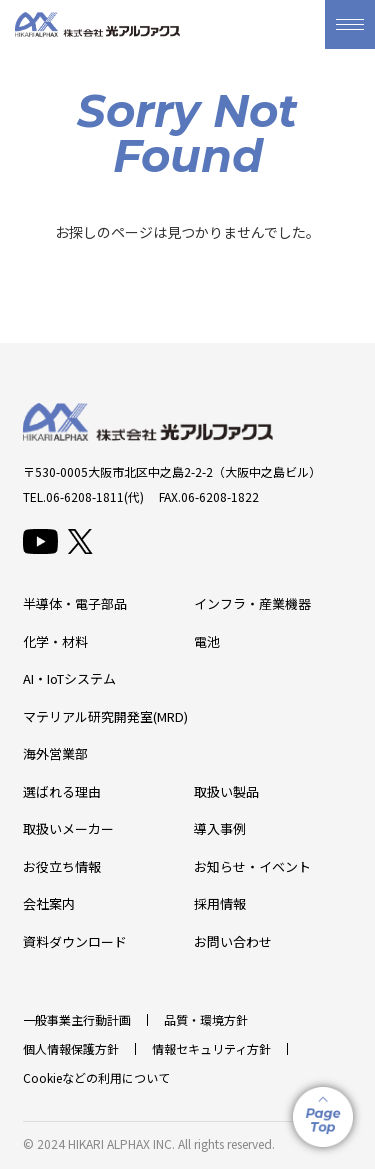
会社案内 (49, 903)
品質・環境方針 (206, 1019)
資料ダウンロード (75, 941)
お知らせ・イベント (252, 866)
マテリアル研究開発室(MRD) (105, 716)
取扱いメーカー (68, 828)
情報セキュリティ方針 (211, 1048)
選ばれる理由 (62, 791)
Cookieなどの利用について (96, 1077)
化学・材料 (55, 641)
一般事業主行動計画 (77, 1019)
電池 (207, 641)
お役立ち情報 (62, 866)
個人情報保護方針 (71, 1048)
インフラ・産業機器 (252, 603)
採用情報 (220, 903)
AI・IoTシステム (69, 678)
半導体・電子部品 (75, 603)
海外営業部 (55, 753)
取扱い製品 (226, 791)
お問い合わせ (233, 941)
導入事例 (220, 828)
